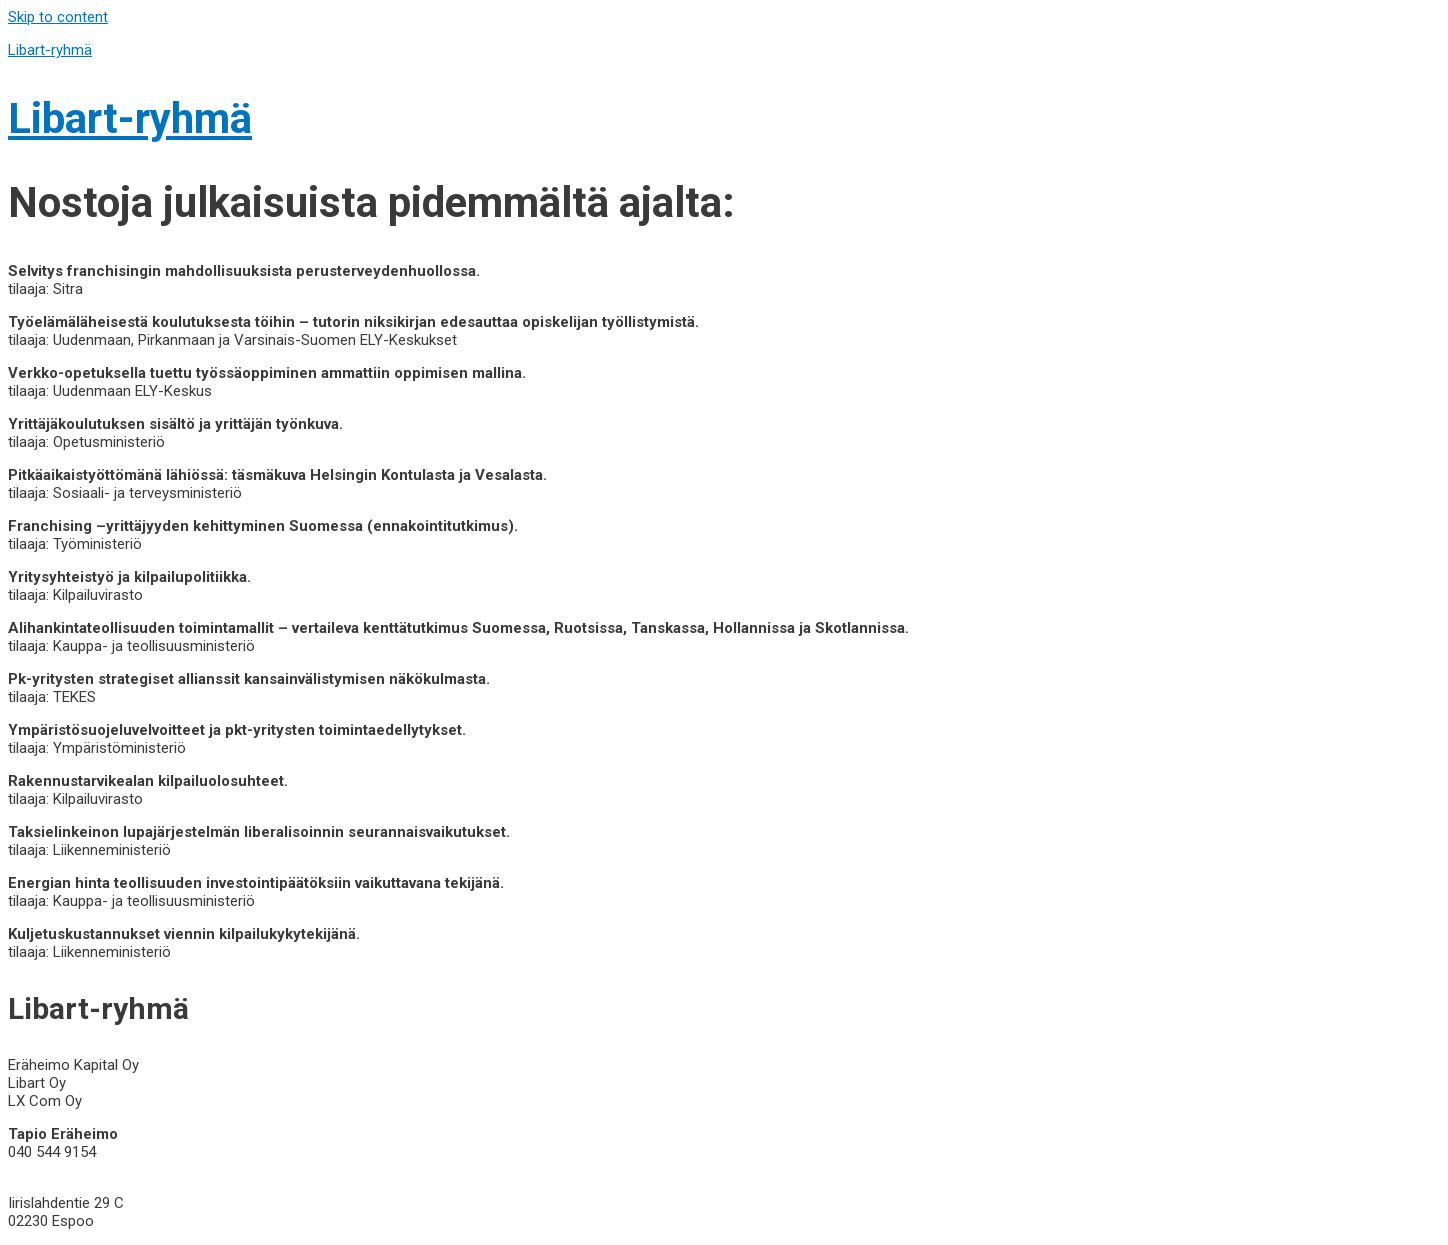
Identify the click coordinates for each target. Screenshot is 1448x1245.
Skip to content (58, 17)
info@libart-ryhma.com (84, 1170)
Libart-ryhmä (50, 50)
